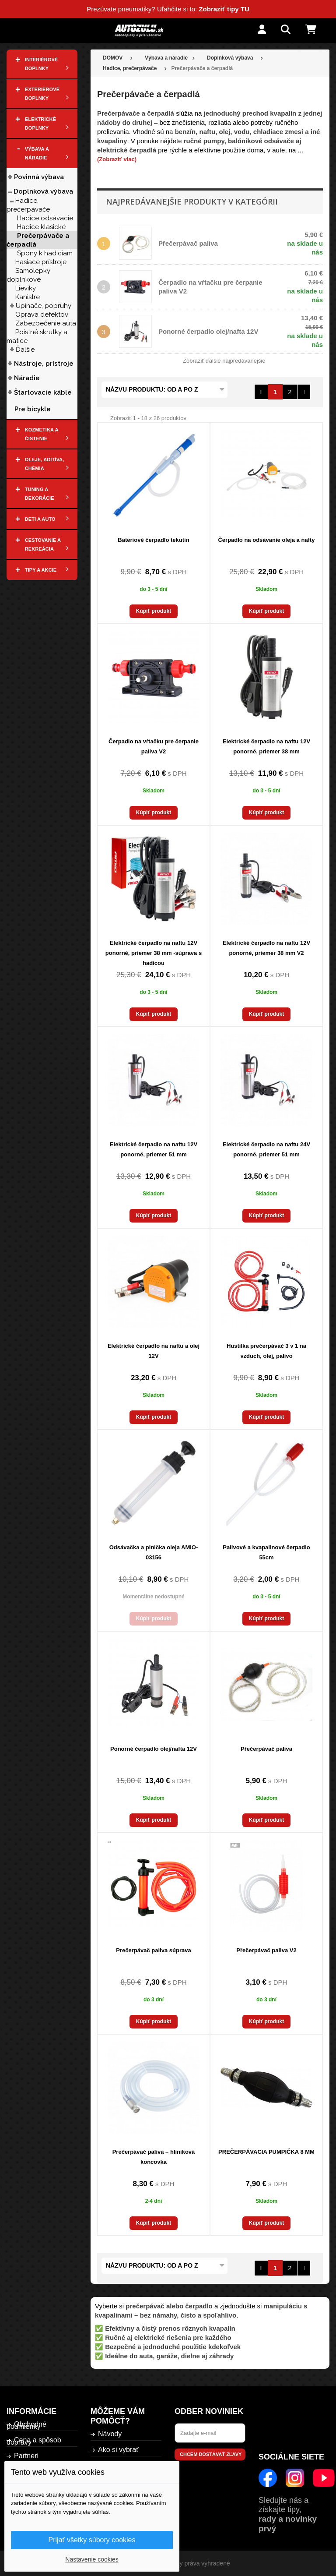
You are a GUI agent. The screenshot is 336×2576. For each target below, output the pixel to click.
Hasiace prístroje (40, 262)
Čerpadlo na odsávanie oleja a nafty (266, 540)
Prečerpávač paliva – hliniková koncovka (153, 2156)
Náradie (27, 378)
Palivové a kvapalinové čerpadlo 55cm (266, 1552)
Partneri (26, 2455)
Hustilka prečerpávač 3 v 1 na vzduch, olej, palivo (266, 1351)
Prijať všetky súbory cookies (92, 2540)
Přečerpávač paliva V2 (266, 1950)
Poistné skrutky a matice (37, 336)
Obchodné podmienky (26, 2425)
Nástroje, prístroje (44, 363)
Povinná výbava (39, 177)
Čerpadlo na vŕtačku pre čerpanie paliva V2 (153, 746)
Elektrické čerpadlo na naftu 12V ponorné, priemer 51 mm (153, 1149)
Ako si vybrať (118, 2449)
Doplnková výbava (43, 191)
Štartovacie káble (44, 392)
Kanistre (27, 297)
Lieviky (25, 288)
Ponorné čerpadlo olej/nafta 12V (208, 331)
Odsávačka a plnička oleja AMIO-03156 (153, 1552)
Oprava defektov (41, 314)
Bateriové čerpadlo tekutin (153, 540)
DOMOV (112, 58)
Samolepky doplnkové (28, 275)
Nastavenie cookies (91, 2559)
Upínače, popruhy (43, 306)
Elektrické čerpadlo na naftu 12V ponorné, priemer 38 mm (266, 746)
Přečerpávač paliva (188, 243)
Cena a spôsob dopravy (34, 2441)
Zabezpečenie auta (45, 323)
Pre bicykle (32, 409)
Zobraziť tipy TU (224, 9)
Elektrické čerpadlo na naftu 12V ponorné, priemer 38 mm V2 (266, 948)
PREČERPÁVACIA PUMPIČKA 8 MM (266, 2151)
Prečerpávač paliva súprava (153, 1950)
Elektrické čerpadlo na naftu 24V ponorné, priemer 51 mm (266, 1149)
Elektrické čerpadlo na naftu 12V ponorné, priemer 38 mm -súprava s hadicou (153, 953)
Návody (110, 2434)
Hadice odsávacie (45, 218)
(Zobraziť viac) (116, 159)
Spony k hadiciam (45, 253)
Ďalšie (25, 349)
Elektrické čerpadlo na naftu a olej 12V (154, 1351)
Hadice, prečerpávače (28, 205)
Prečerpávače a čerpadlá (38, 240)
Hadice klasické (41, 227)
